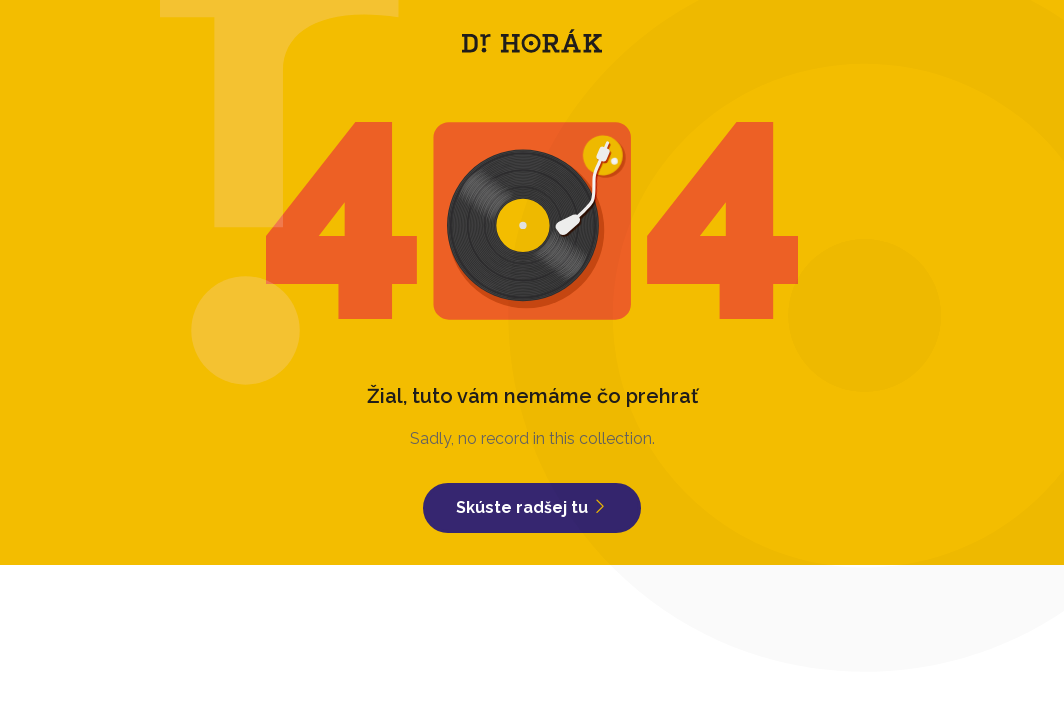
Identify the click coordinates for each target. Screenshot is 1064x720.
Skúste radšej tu (532, 507)
